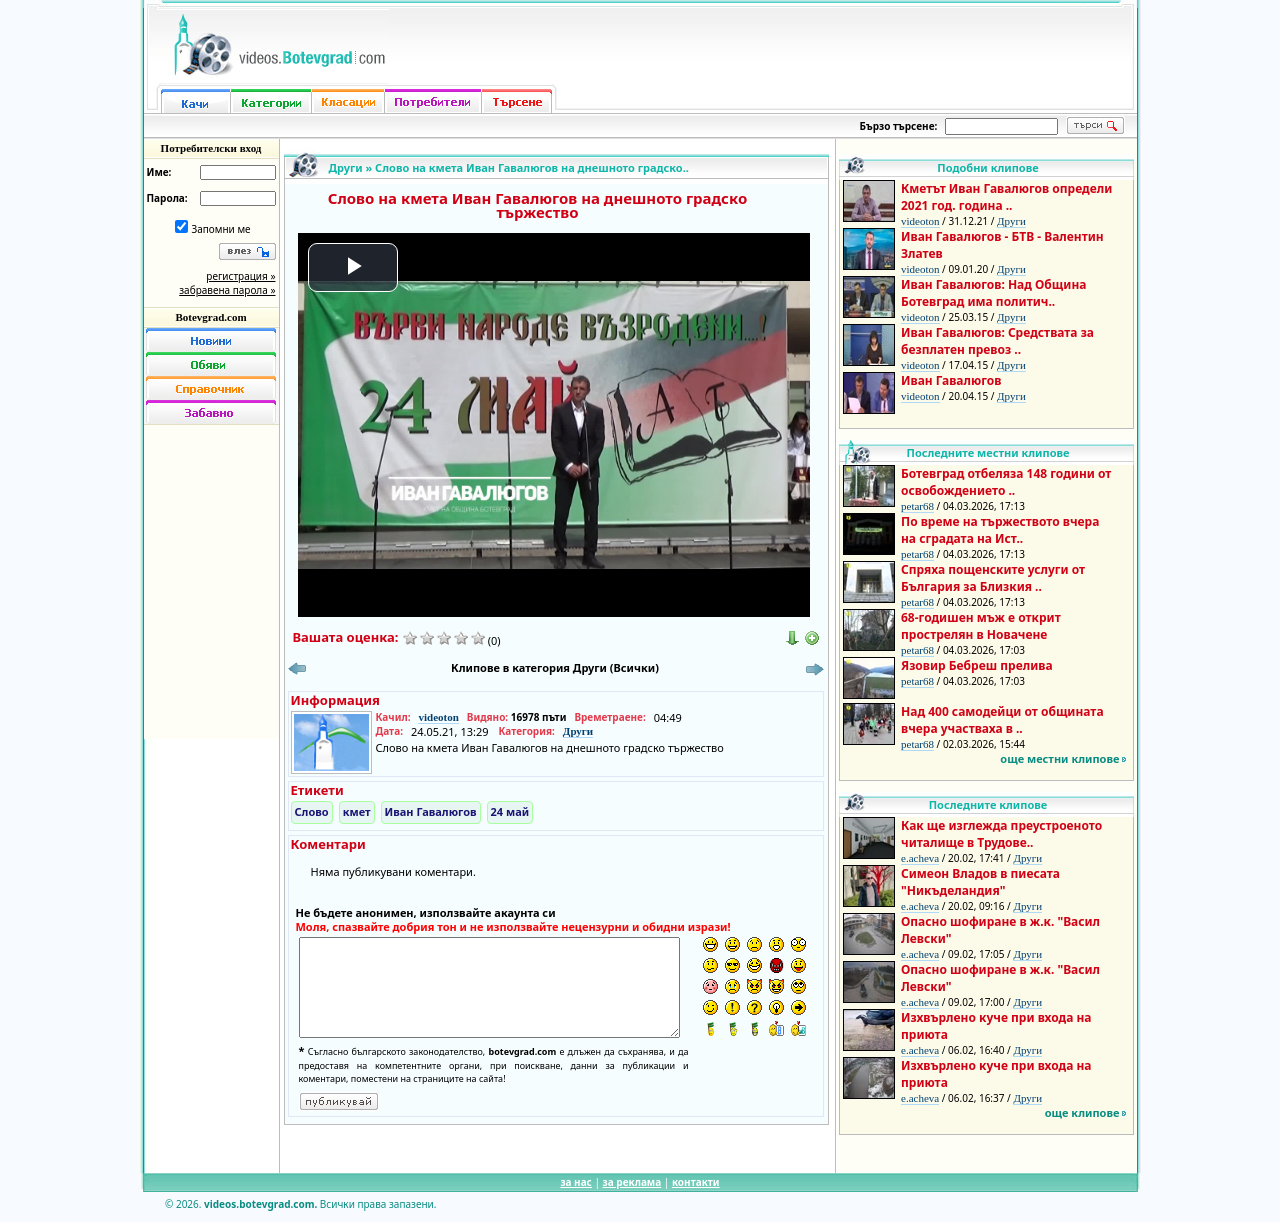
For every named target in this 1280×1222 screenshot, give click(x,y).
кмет (357, 811)
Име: (159, 172)
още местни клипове (1059, 758)
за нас (575, 1182)
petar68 (917, 506)
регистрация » (240, 276)
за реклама (632, 1182)
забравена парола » (227, 290)
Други (346, 167)
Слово (312, 811)
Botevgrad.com (210, 317)
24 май (510, 811)
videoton (438, 717)
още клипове (1082, 1112)
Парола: (167, 198)
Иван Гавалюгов (431, 811)
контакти (696, 1182)
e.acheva (920, 858)
